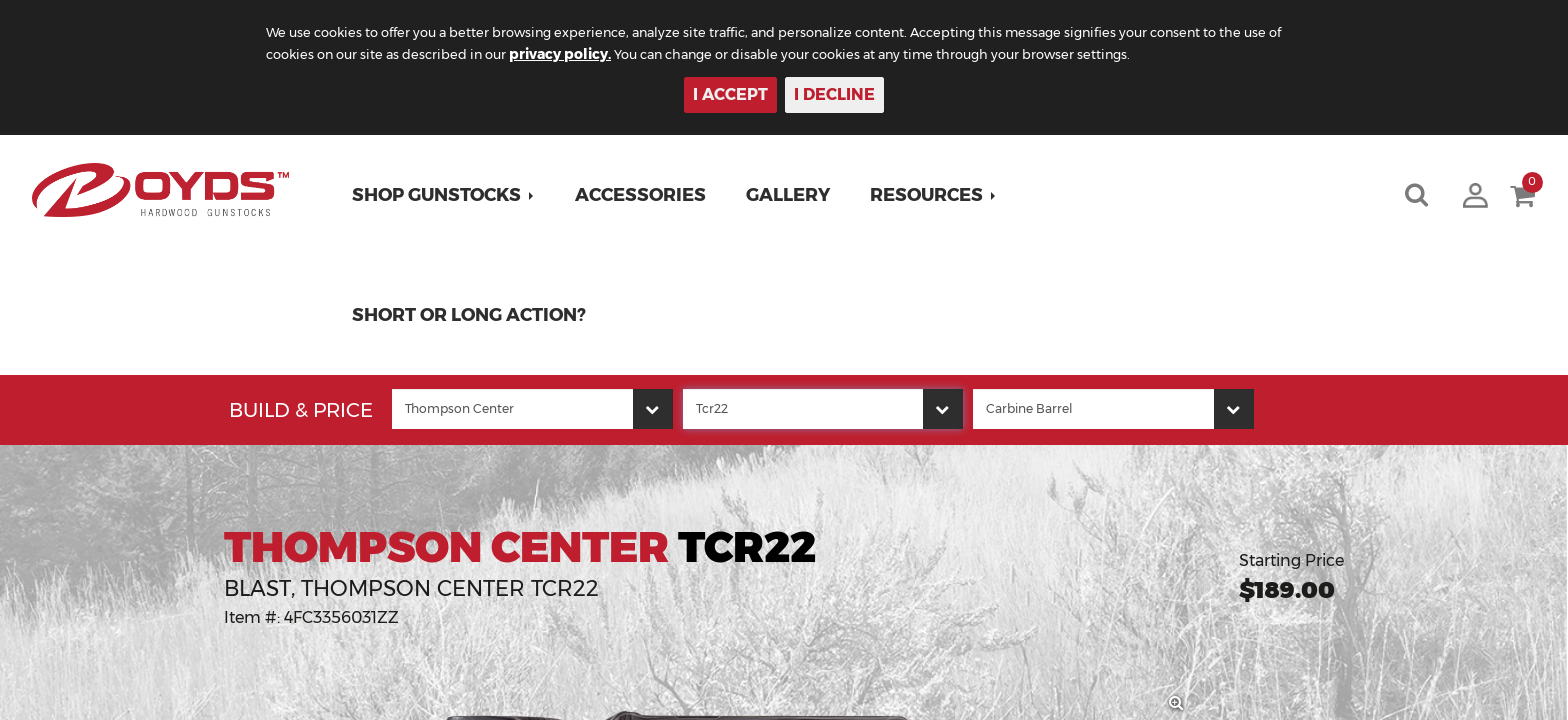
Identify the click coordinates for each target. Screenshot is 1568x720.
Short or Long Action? (475, 315)
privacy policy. (675, 54)
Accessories (646, 195)
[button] (449, 195)
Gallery (794, 195)
